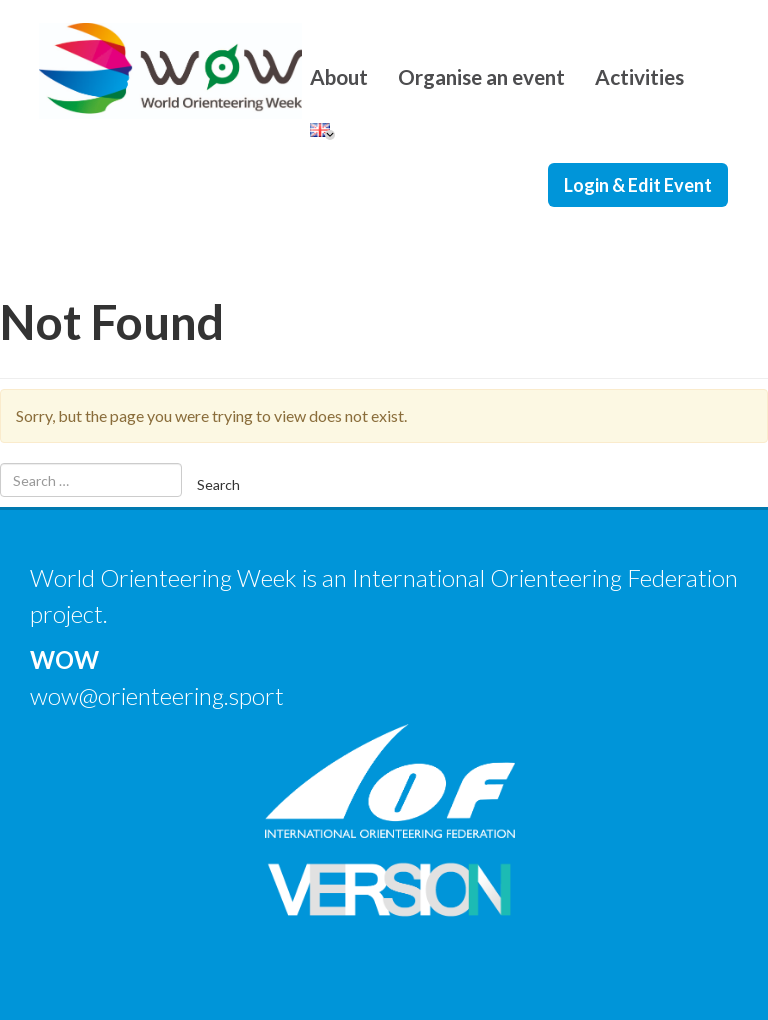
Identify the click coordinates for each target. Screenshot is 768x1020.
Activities (639, 76)
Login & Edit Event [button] (638, 185)
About (339, 76)
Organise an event (481, 76)
